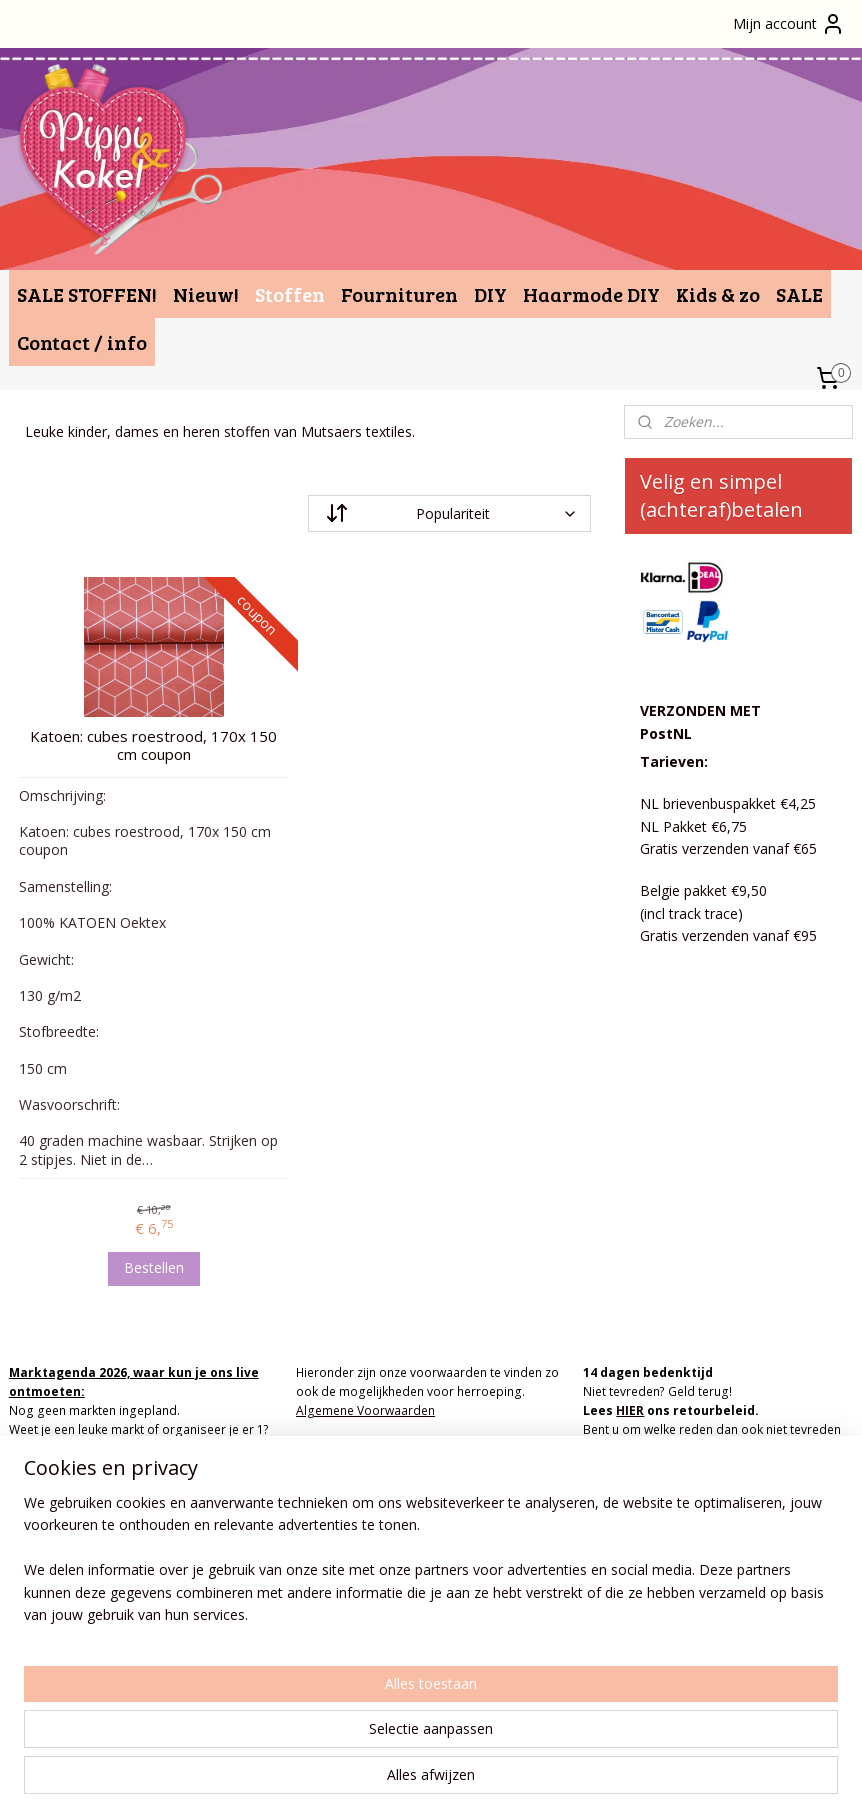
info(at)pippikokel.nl (353, 1544)
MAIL (206, 1448)
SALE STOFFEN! (87, 294)
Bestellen (154, 1267)
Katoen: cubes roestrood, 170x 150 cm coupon (153, 745)
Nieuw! (206, 294)
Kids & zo (718, 294)
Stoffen (290, 294)
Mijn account (789, 24)
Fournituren (399, 294)
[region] (299, 1716)
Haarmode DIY (591, 294)
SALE (799, 294)
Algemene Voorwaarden (365, 1410)
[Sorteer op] (449, 513)
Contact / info (82, 342)
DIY (490, 294)
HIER (630, 1410)
